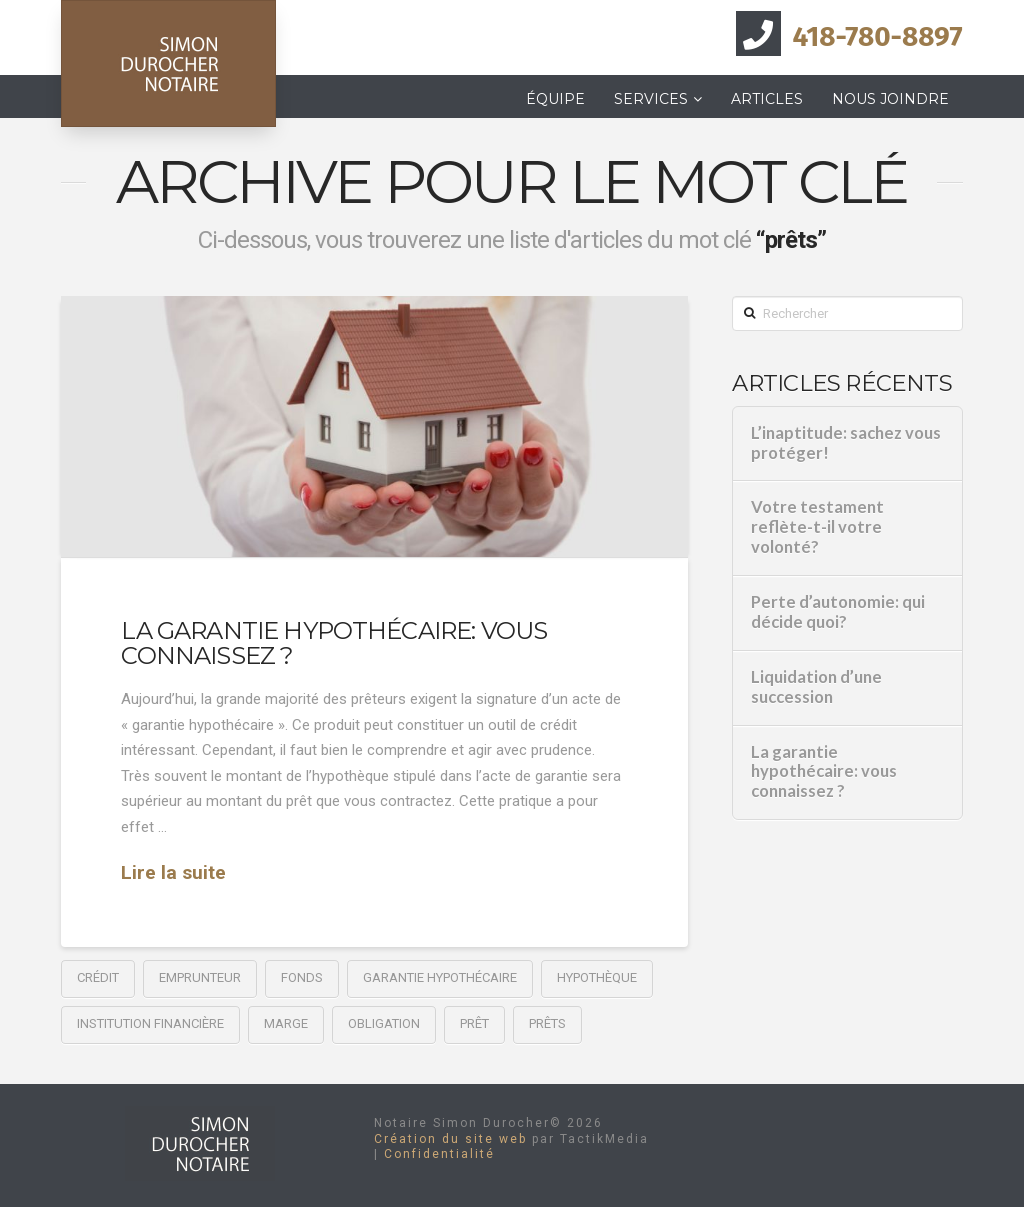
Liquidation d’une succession (816, 687)
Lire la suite (173, 872)
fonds (302, 977)
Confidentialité (439, 1154)
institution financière (150, 1023)
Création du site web (450, 1139)
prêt (474, 1023)
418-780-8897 (878, 36)
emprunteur (200, 977)
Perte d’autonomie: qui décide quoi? (838, 612)
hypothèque (597, 977)
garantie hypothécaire (440, 977)
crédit (98, 977)
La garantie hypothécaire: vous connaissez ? (334, 643)
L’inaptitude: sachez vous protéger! (846, 443)
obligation (384, 1023)
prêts (547, 1023)
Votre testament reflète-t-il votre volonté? (817, 527)
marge (286, 1023)
